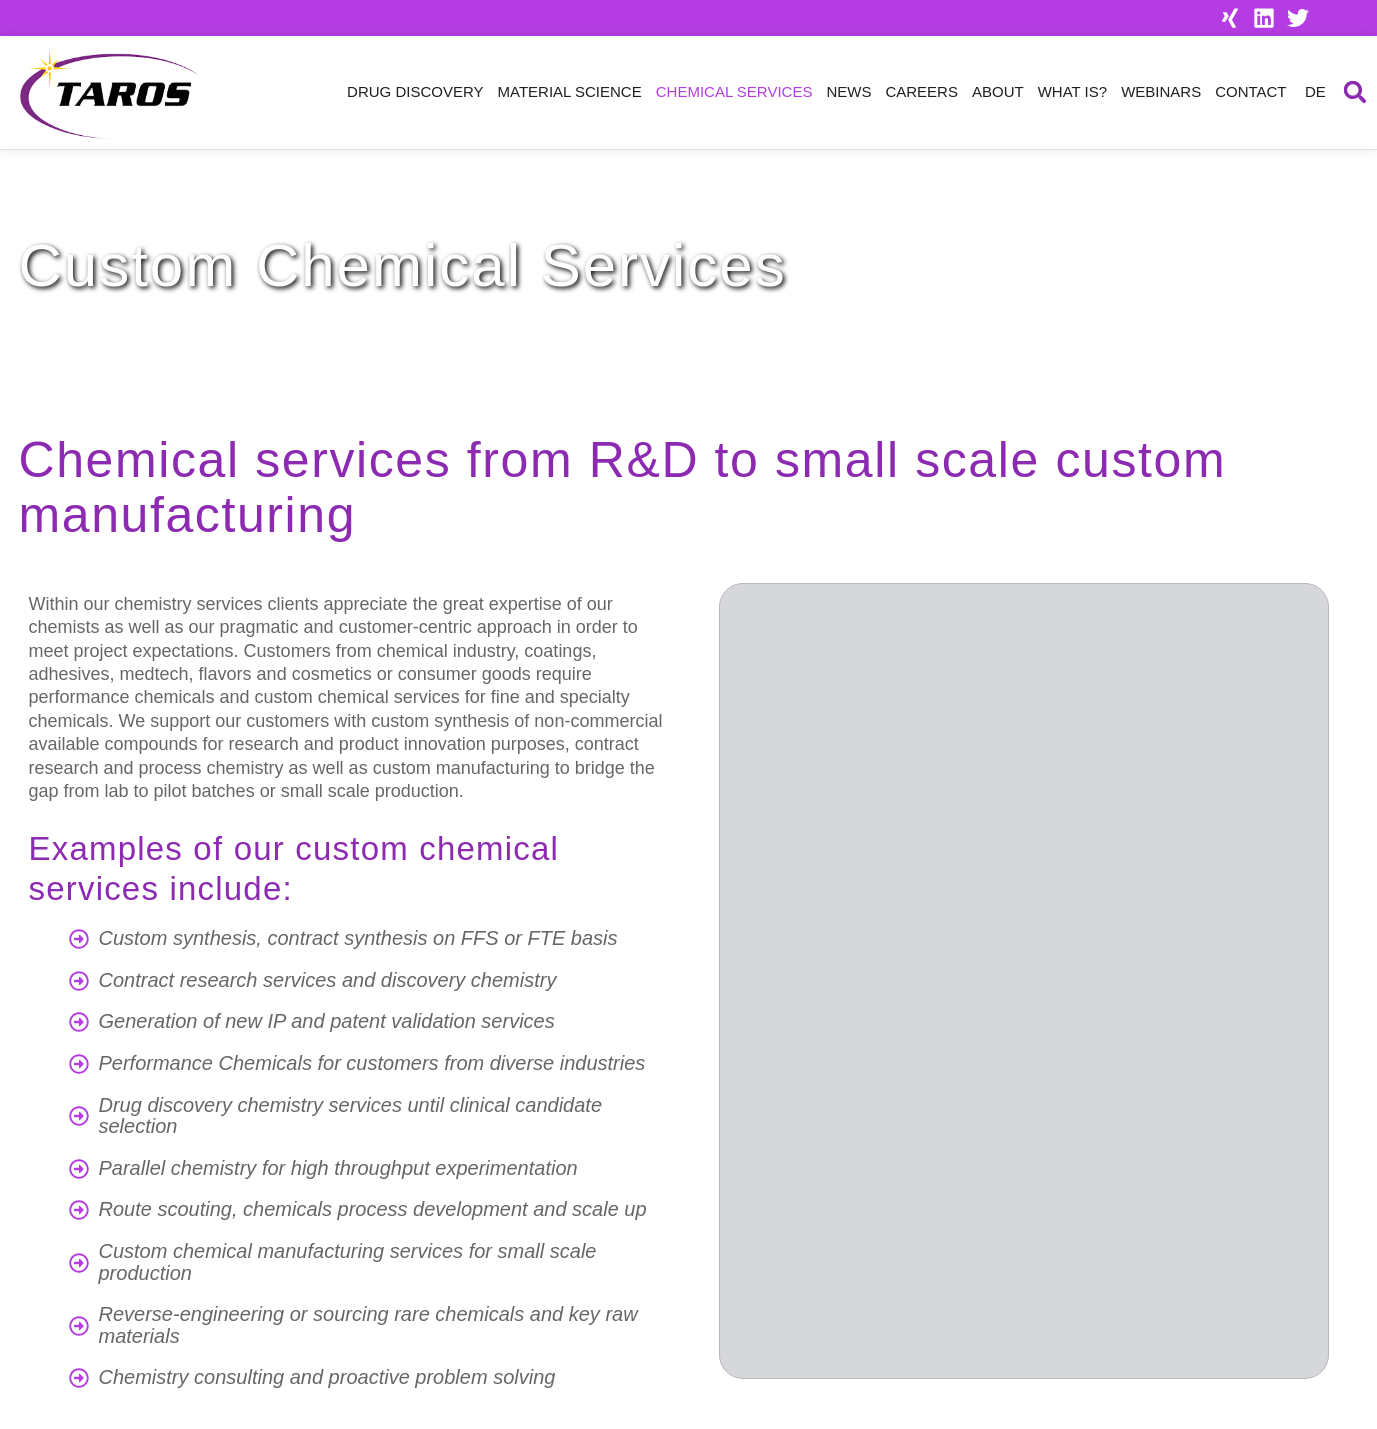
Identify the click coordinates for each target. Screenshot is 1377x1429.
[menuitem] (1313, 92)
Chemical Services (734, 91)
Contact (1250, 91)
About (998, 91)
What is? (1072, 91)
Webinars (1161, 91)
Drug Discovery (415, 91)
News (848, 91)
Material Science (570, 91)
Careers (921, 91)
